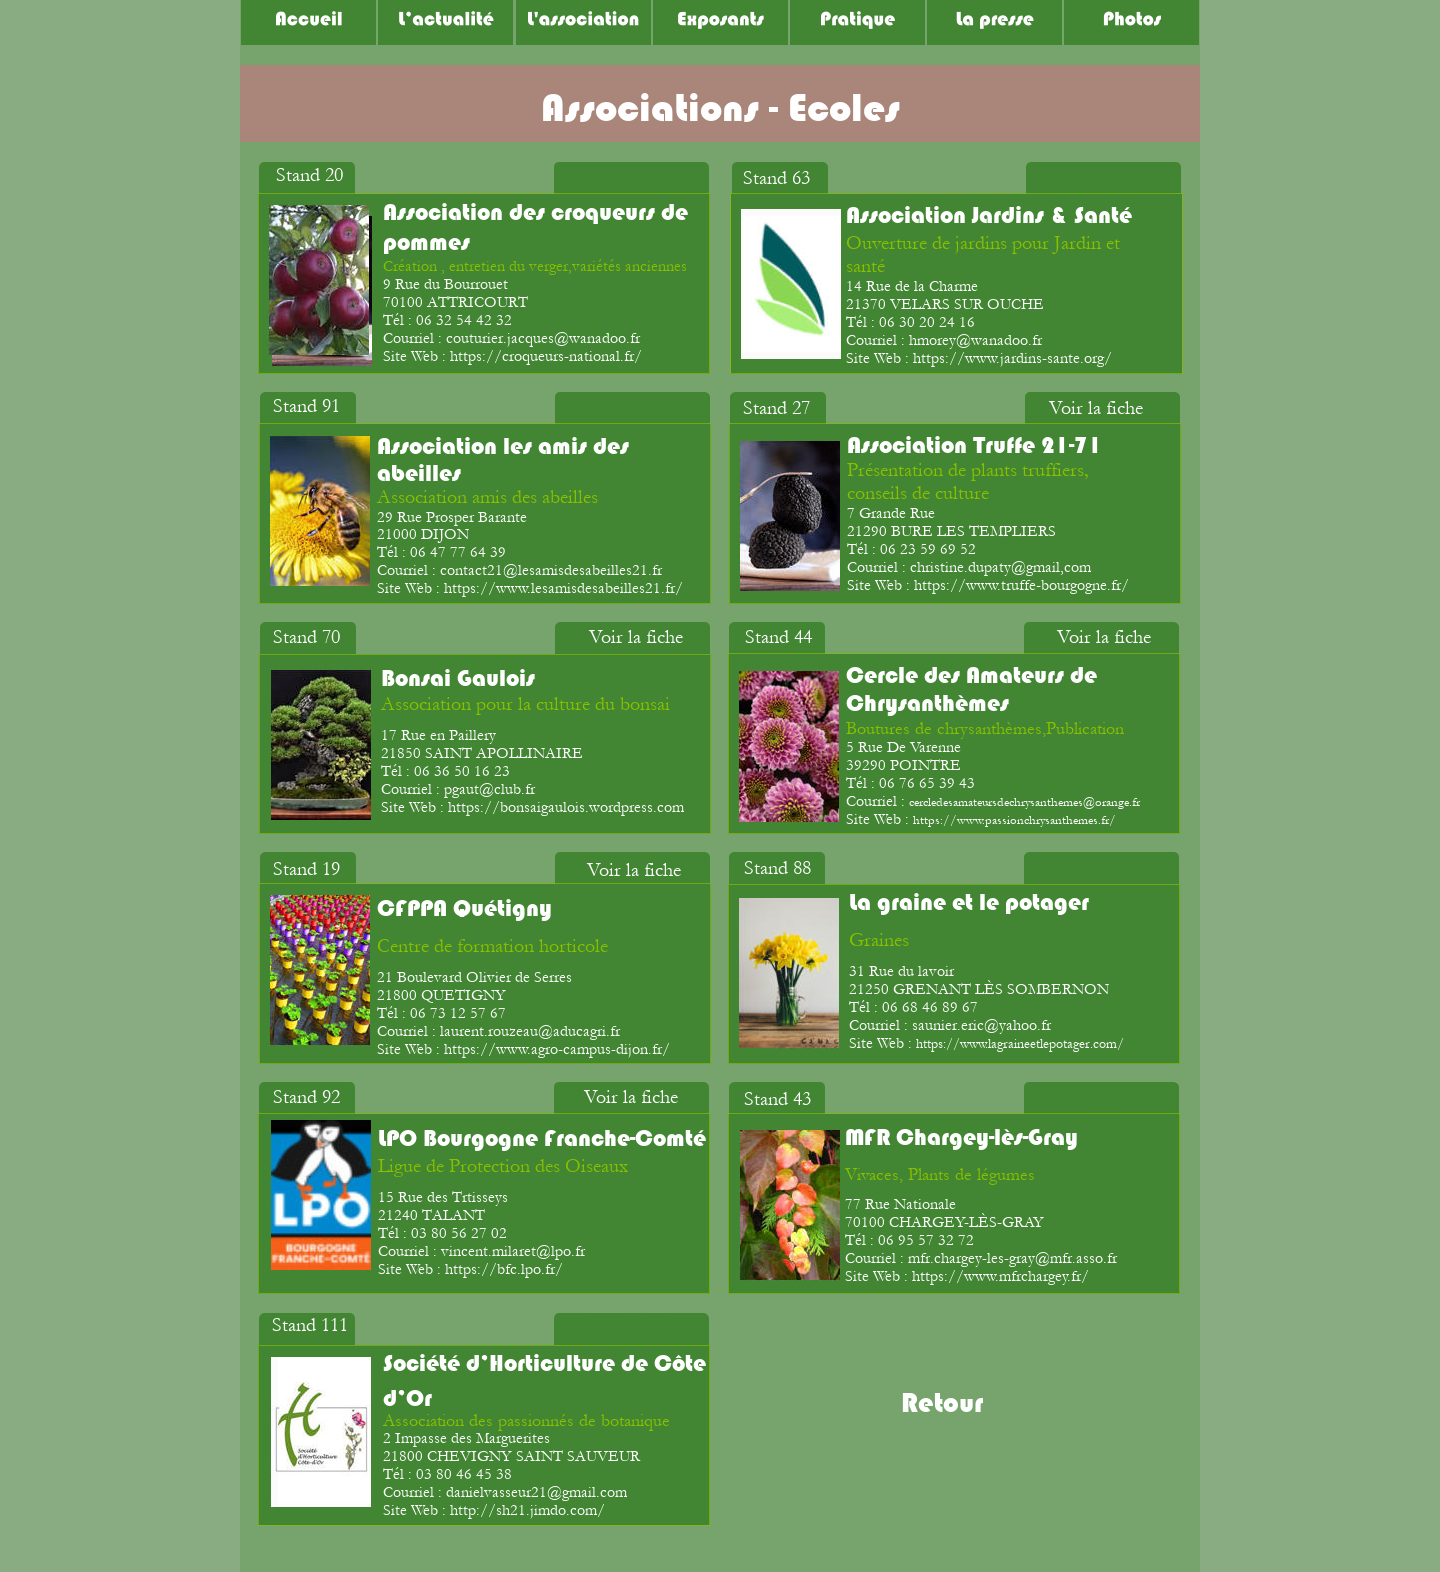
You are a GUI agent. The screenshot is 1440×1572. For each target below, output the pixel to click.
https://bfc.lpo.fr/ (504, 1269)
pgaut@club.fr (489, 789)
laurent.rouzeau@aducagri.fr (530, 1031)
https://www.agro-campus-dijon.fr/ (557, 1049)
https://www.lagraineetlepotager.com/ (1020, 1044)
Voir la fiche (638, 187)
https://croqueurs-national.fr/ (546, 356)
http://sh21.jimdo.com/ (527, 1510)
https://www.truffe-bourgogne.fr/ (1021, 585)
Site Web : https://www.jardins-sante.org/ (979, 358)
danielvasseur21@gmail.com (536, 1492)
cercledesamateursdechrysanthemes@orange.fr (1024, 802)
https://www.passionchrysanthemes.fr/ (1014, 820)
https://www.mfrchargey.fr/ (1000, 1276)
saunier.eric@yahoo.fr (981, 1025)
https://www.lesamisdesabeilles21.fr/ (563, 588)
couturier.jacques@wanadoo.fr (543, 338)
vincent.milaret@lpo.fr (513, 1251)
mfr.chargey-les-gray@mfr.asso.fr (1012, 1258)
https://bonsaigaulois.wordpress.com (566, 807)
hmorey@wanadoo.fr (975, 340)
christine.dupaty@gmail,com (1000, 567)
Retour (942, 1403)
